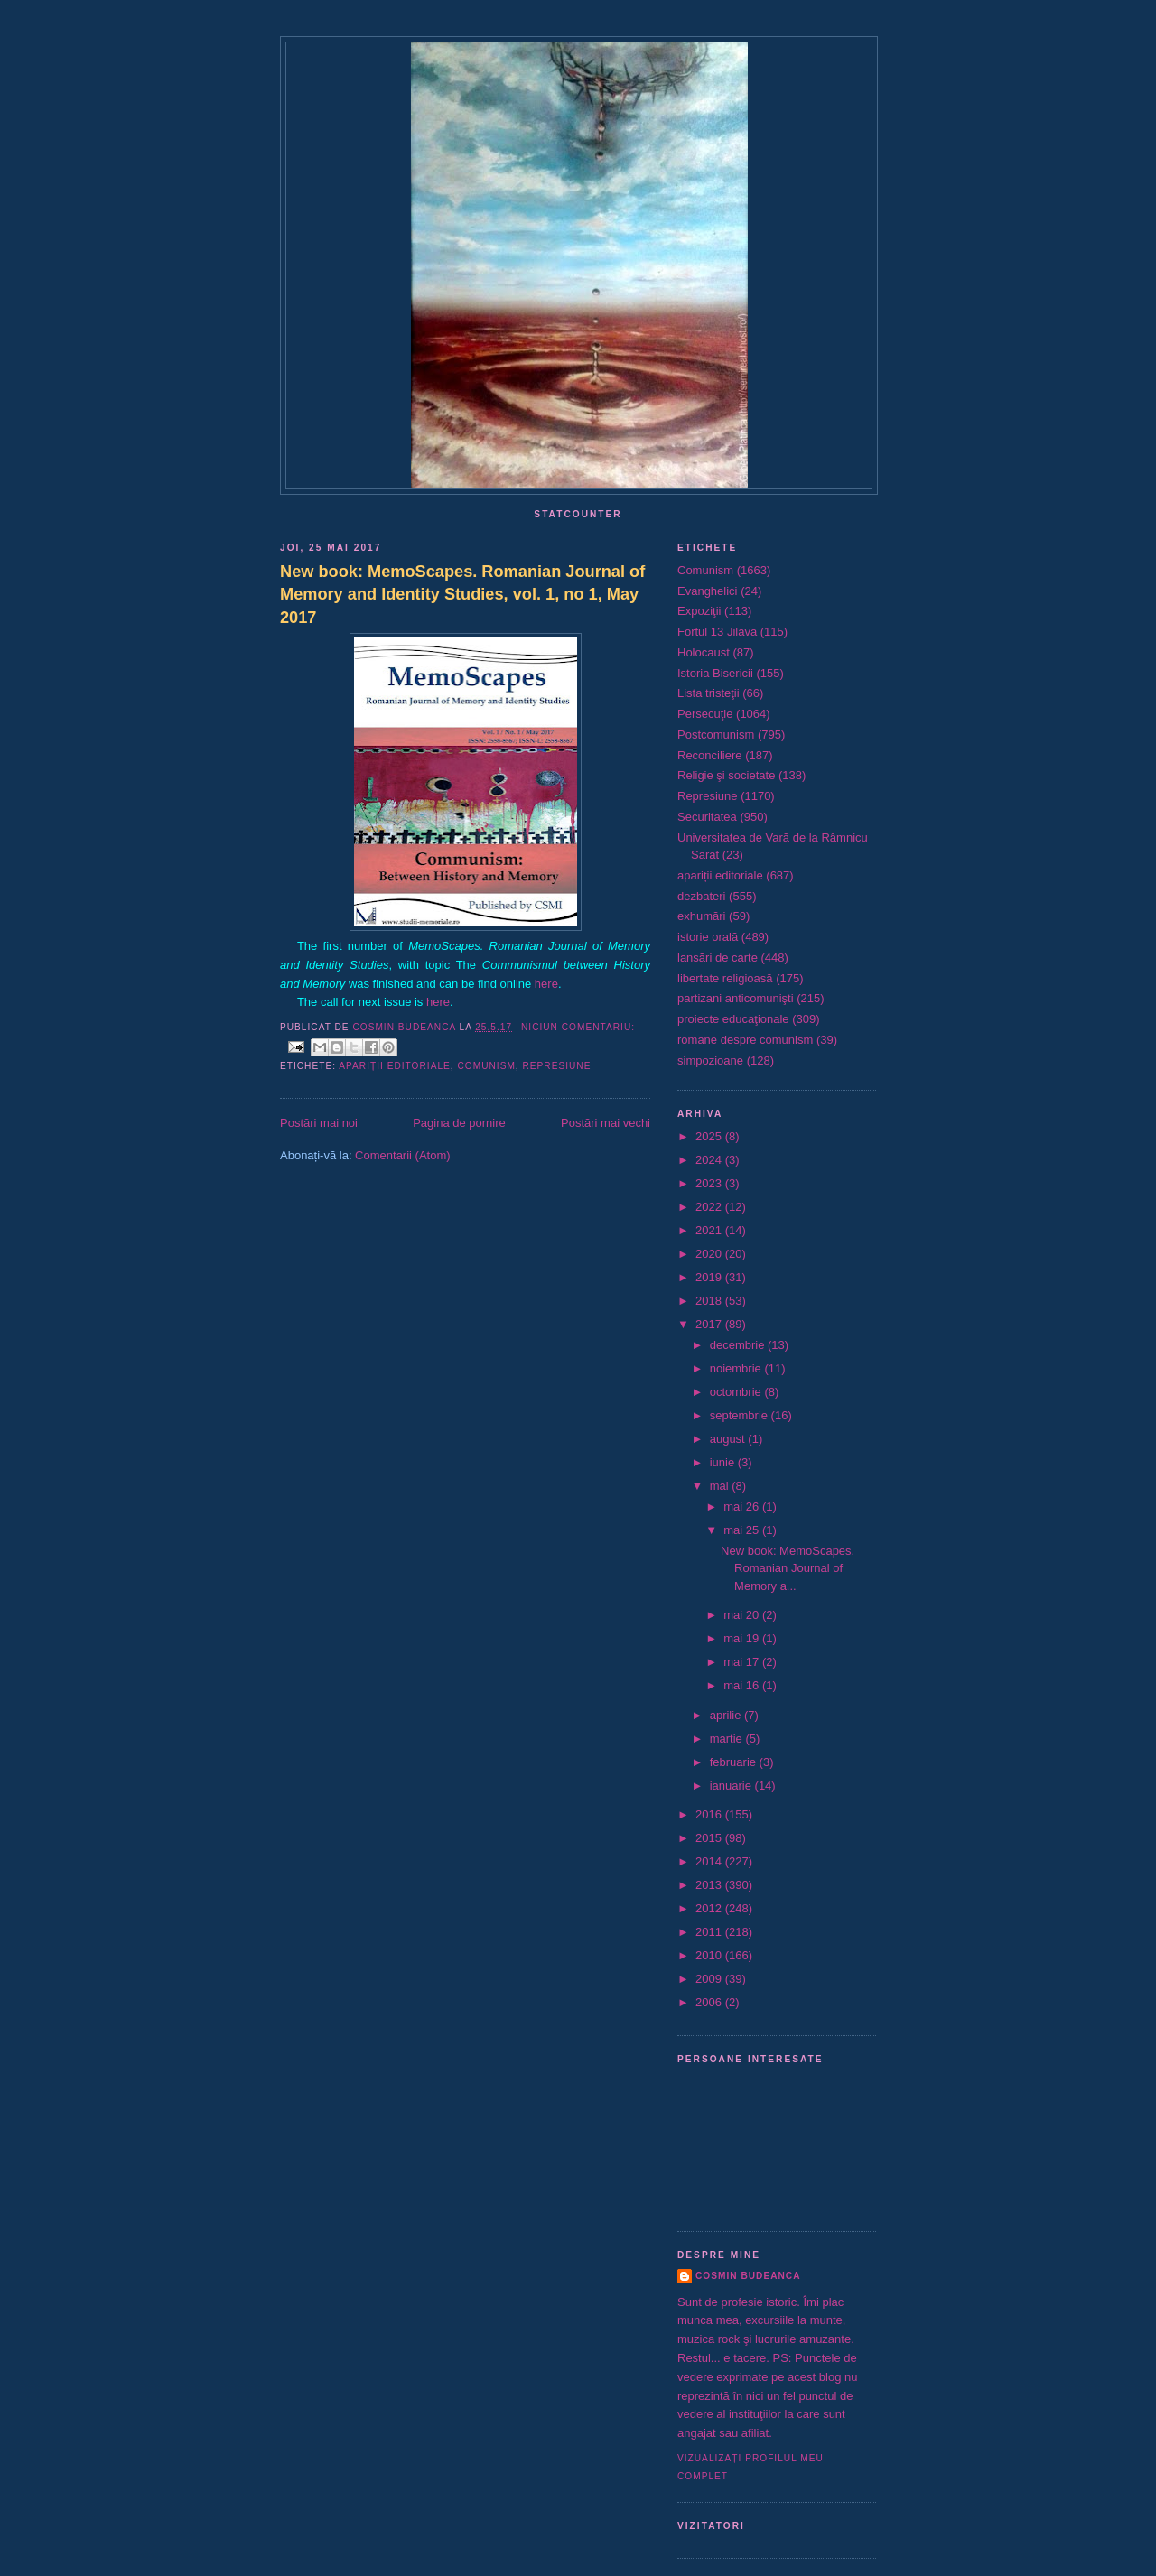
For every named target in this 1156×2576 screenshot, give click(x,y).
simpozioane (710, 1060)
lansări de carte (717, 957)
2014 (710, 1861)
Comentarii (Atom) (402, 1155)
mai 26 (742, 1506)
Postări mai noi (319, 1123)
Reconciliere (709, 755)
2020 (710, 1253)
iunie (724, 1462)
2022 (710, 1207)
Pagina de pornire (459, 1123)
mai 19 (742, 1638)
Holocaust (703, 652)
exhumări (701, 916)
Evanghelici (707, 591)
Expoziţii (699, 611)
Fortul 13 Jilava (717, 631)
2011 (710, 1932)
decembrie (739, 1345)
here (546, 983)
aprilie (727, 1715)
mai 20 (742, 1615)
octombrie (737, 1392)
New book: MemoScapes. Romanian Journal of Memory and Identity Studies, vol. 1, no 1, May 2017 (462, 595)
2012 (710, 1908)
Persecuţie (704, 714)
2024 (710, 1160)
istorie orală (707, 937)
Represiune (557, 1066)
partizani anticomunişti (735, 998)
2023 (710, 1183)
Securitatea (707, 816)
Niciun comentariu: (578, 1027)
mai (721, 1486)
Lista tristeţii (708, 693)
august (729, 1439)
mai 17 (742, 1662)
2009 (710, 1978)
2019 (710, 1277)
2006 (710, 2002)
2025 (710, 1136)
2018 (710, 1300)
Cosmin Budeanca (747, 2276)
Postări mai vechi (605, 1123)
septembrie (740, 1415)
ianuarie (732, 1785)
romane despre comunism (745, 1039)
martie (728, 1738)
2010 (710, 1955)
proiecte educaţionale (733, 1019)
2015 (710, 1838)
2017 (710, 1324)
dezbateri (701, 896)
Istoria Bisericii (715, 673)
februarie (735, 1762)
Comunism (486, 1066)
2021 (710, 1230)
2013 (710, 1885)
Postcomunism (715, 734)
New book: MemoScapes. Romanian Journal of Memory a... (787, 1568)
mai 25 (742, 1530)
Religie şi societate (726, 775)
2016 (710, 1814)
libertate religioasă (725, 978)
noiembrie (737, 1368)
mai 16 (742, 1685)
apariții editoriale (395, 1066)
